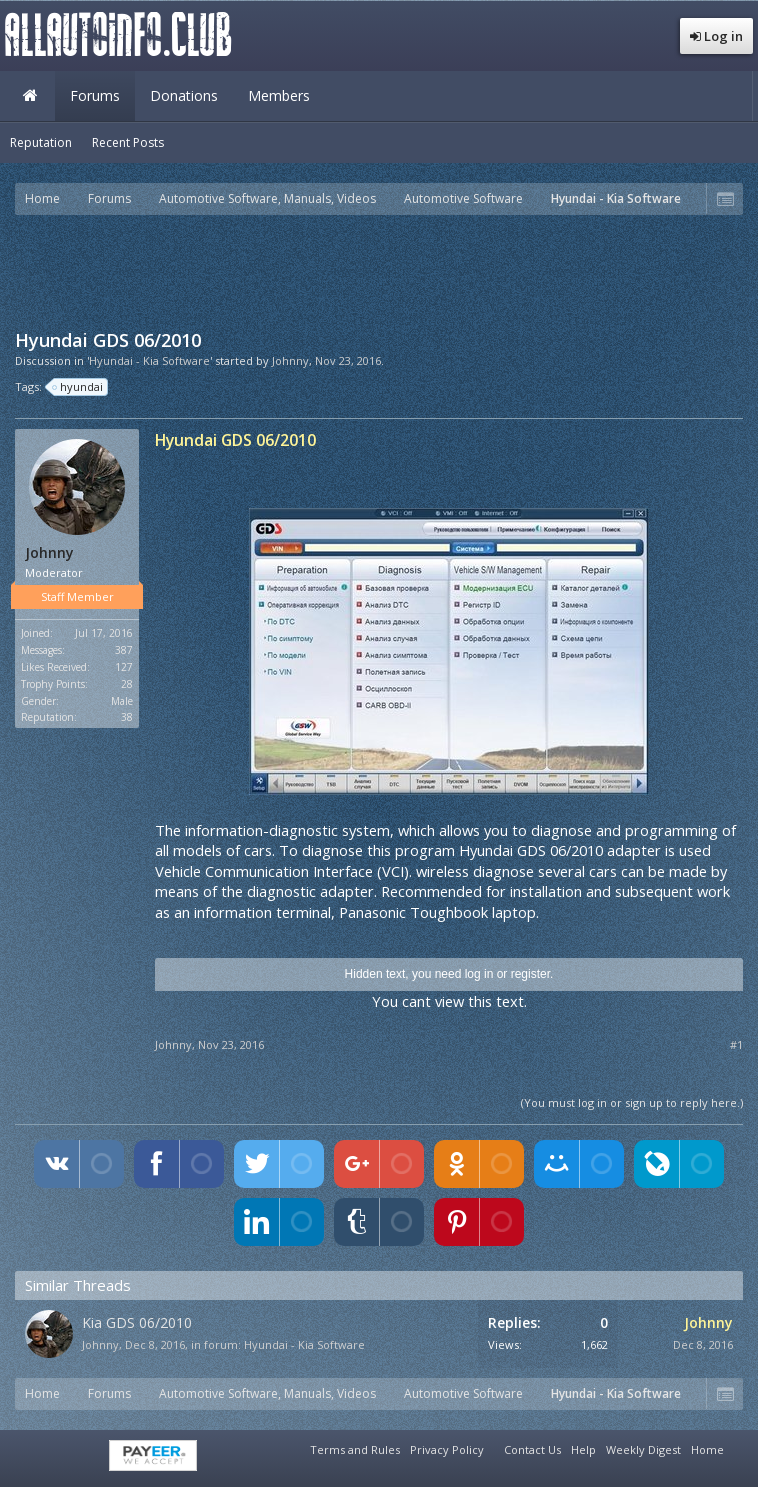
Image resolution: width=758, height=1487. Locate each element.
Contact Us (532, 1449)
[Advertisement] (379, 270)
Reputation (41, 142)
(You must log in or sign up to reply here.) (632, 1102)
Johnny (290, 360)
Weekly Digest (643, 1449)
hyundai (78, 387)
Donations (184, 95)
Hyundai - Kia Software (304, 1344)
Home (30, 96)
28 (127, 684)
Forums (95, 95)
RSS (741, 1447)
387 (124, 650)
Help (583, 1449)
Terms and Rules (355, 1449)
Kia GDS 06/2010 (137, 1322)
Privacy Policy (447, 1449)
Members (279, 95)
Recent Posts (128, 142)
